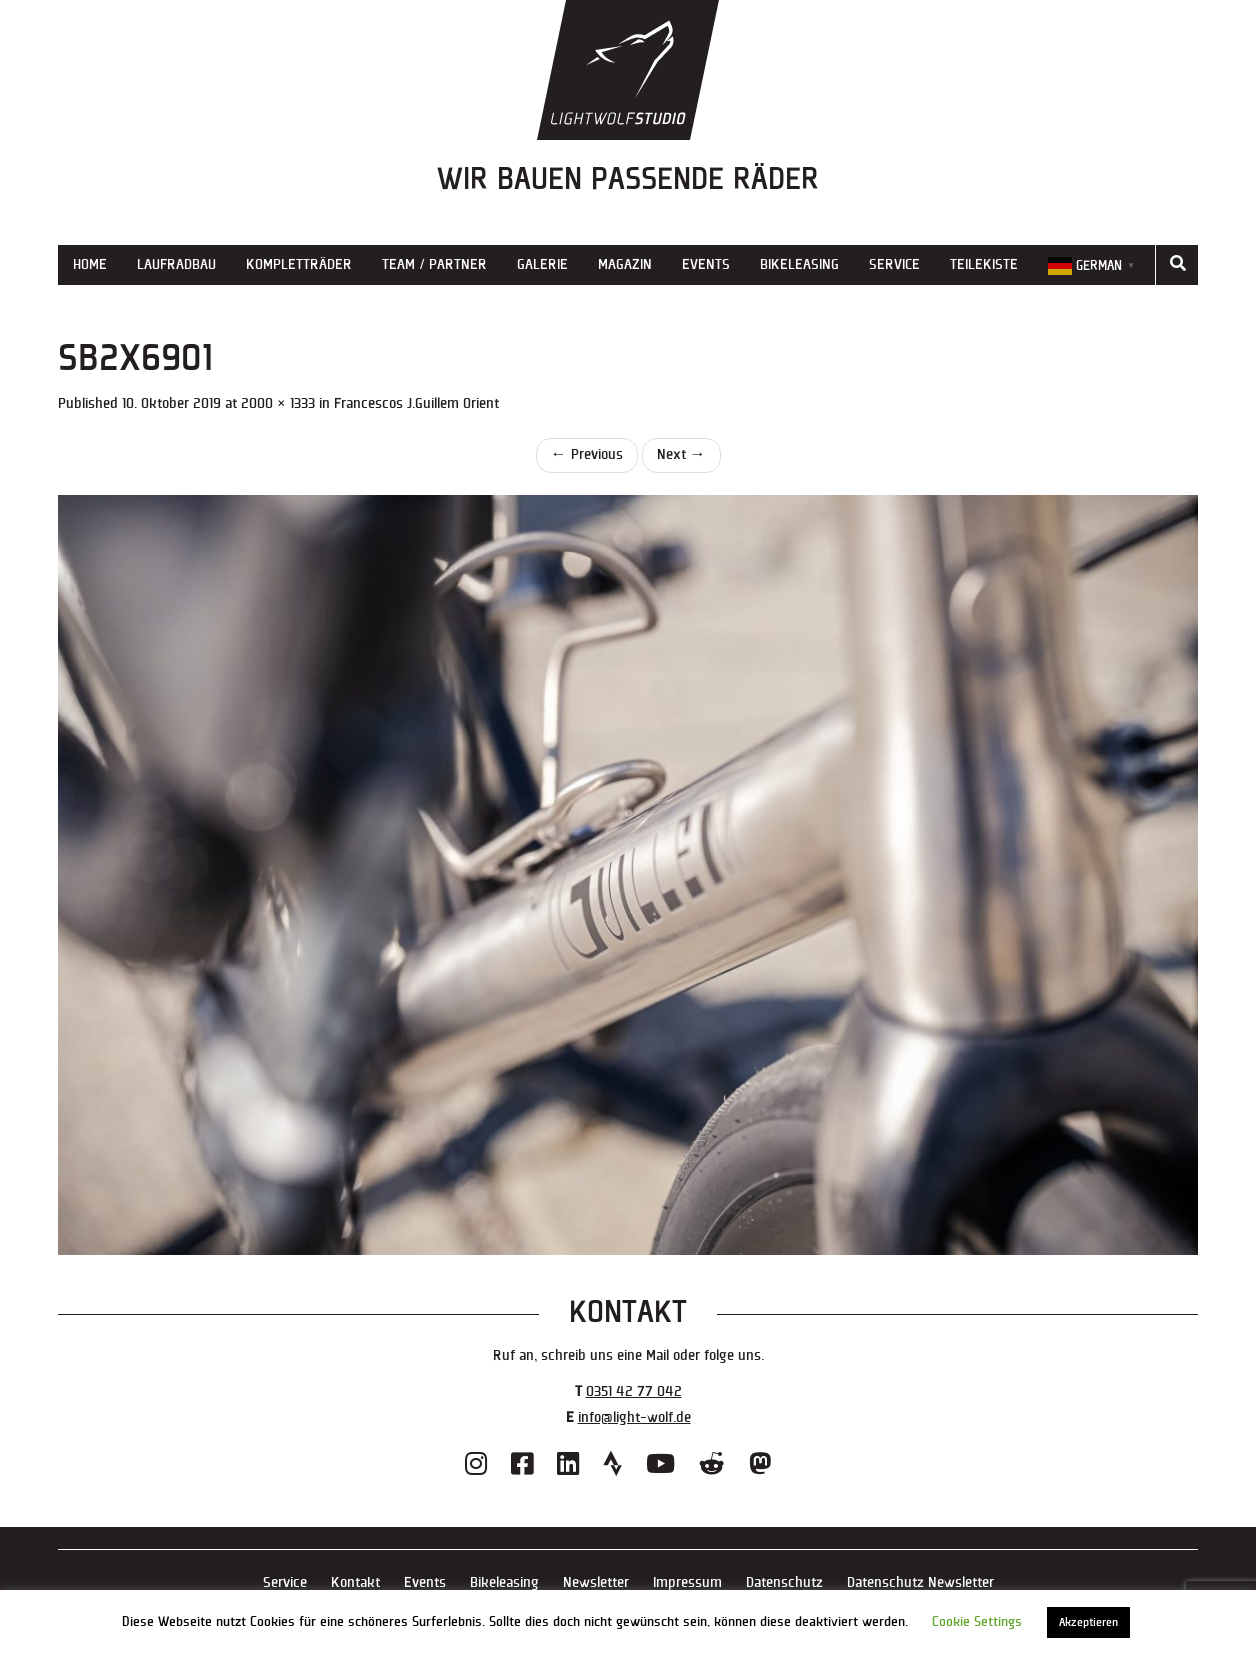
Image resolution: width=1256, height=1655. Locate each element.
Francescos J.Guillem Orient (416, 403)
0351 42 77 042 (634, 1391)
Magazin (625, 264)
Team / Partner (434, 264)
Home (90, 264)
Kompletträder (299, 264)
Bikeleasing (799, 264)
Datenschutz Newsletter (920, 1582)
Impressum (687, 1582)
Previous (587, 454)
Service (894, 264)
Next (681, 454)
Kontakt (355, 1582)
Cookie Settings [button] (977, 1622)
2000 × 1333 (278, 403)
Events (706, 264)
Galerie (542, 264)
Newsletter (596, 1582)
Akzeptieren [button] (1088, 1622)
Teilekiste (984, 264)
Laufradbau (176, 264)
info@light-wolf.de (634, 1417)
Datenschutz (784, 1582)
